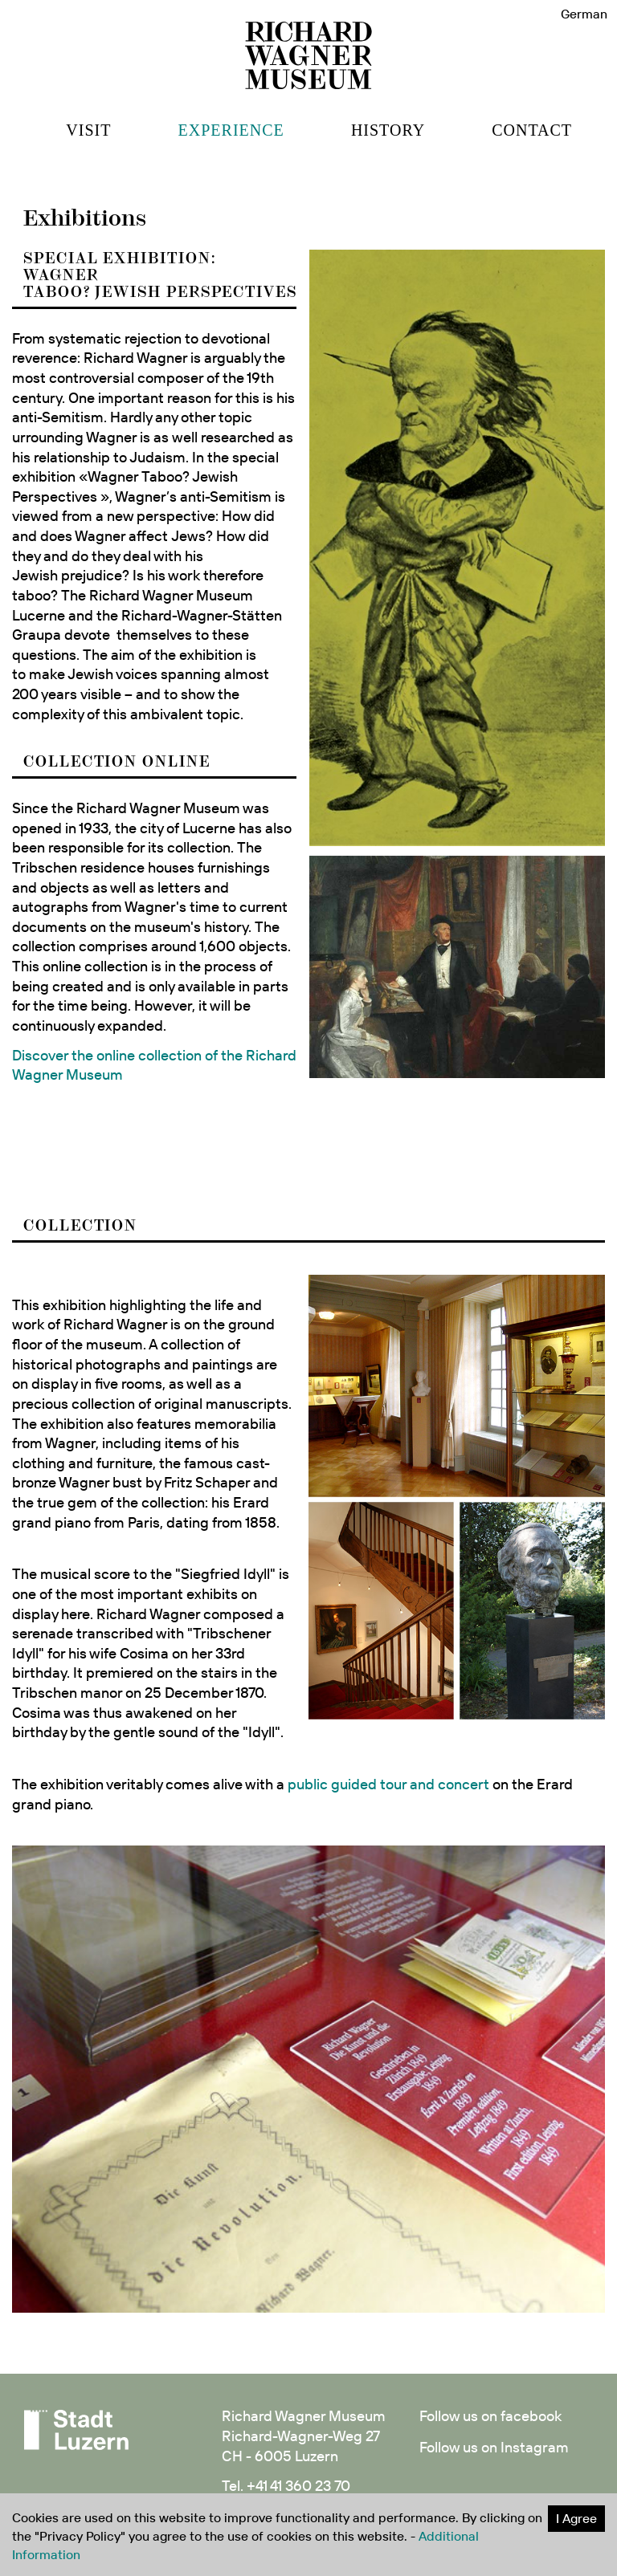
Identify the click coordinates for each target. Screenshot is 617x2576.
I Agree (576, 2518)
